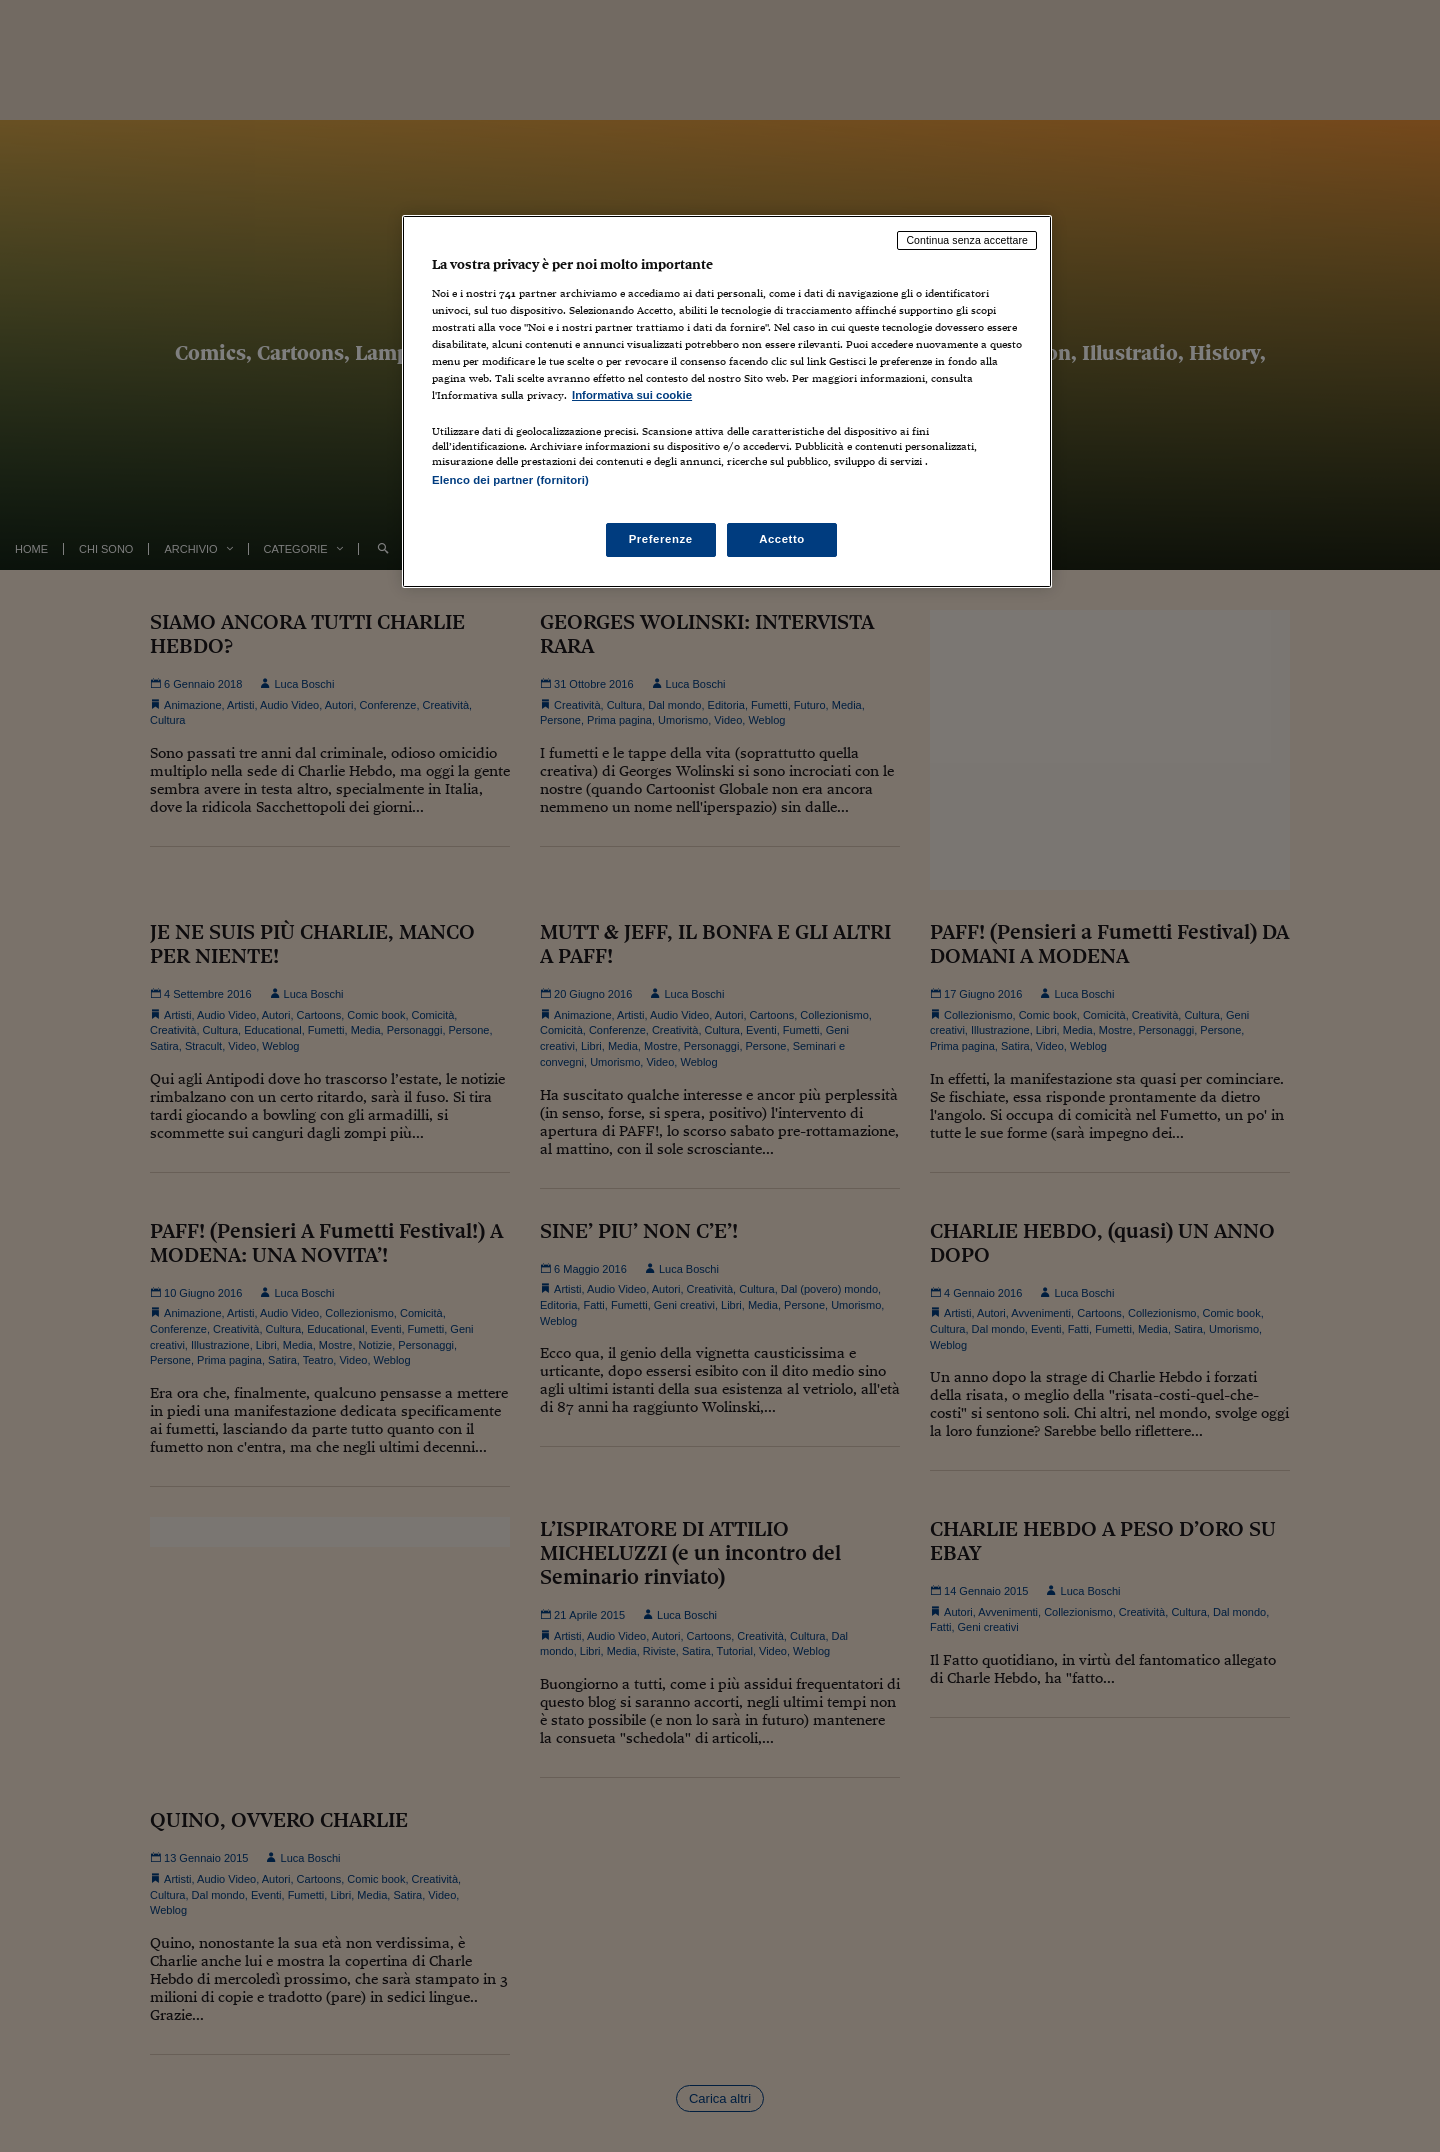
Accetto (782, 539)
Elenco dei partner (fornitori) (510, 480)
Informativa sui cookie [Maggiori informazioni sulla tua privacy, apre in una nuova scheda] (632, 395)
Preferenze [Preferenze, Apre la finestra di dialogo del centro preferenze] (661, 539)
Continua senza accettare (967, 240)
